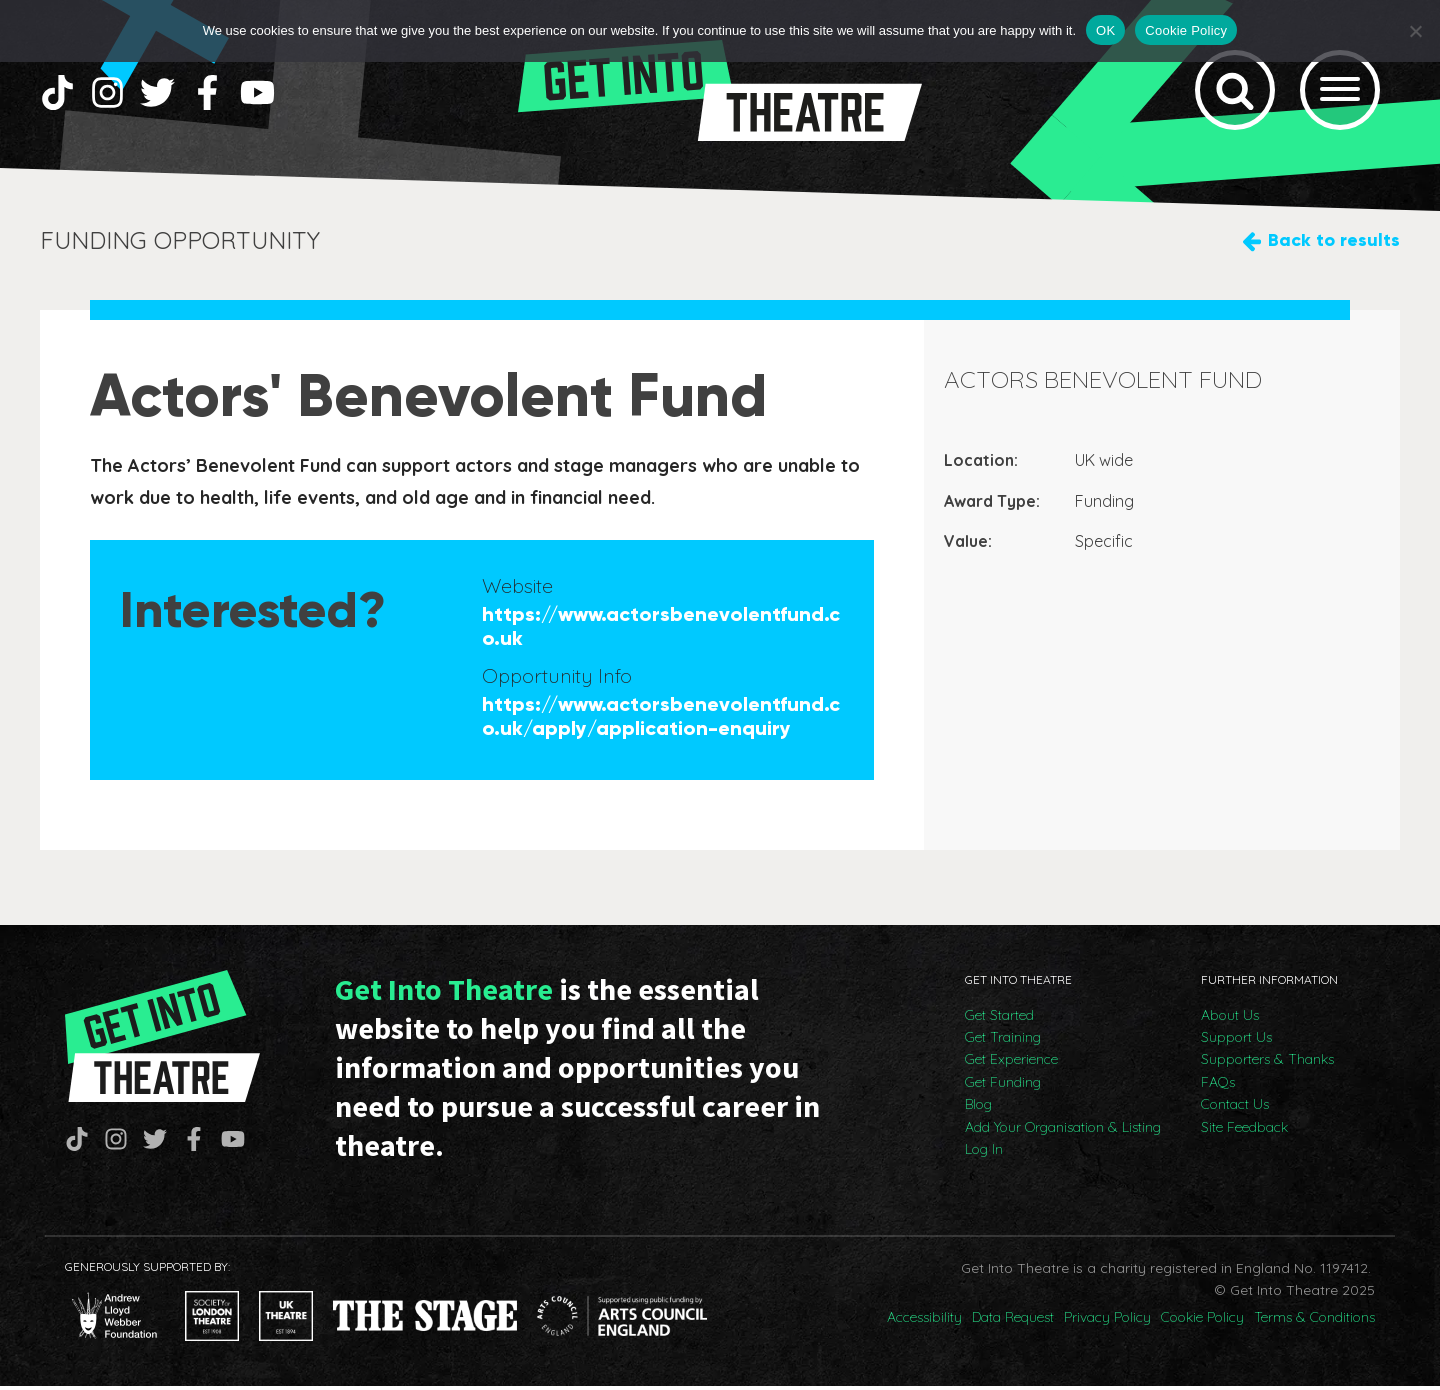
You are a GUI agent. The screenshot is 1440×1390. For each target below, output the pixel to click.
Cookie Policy (1202, 1321)
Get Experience (1011, 1063)
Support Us (1236, 1041)
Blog (978, 1108)
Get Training (1003, 1041)
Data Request (1013, 1321)
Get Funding (1003, 1086)
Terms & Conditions (1314, 1321)
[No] (1415, 31)
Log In (984, 1153)
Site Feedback (1244, 1131)
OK (1105, 30)
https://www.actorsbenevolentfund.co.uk (661, 629)
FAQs (1218, 1086)
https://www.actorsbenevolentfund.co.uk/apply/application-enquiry (661, 719)
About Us (1230, 1019)
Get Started (999, 1019)
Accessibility (924, 1321)
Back (1334, 244)
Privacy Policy (1107, 1321)
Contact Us (1235, 1108)
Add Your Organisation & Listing (1063, 1131)
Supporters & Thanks (1267, 1063)
